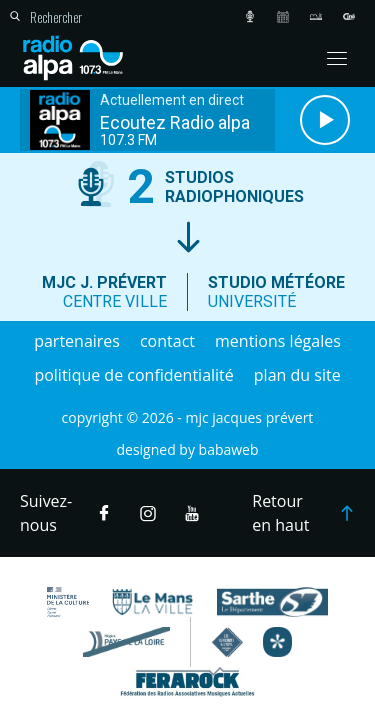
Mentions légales (278, 341)
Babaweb (229, 449)
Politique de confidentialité (133, 375)
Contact (167, 341)
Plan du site (297, 375)
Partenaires (77, 341)
